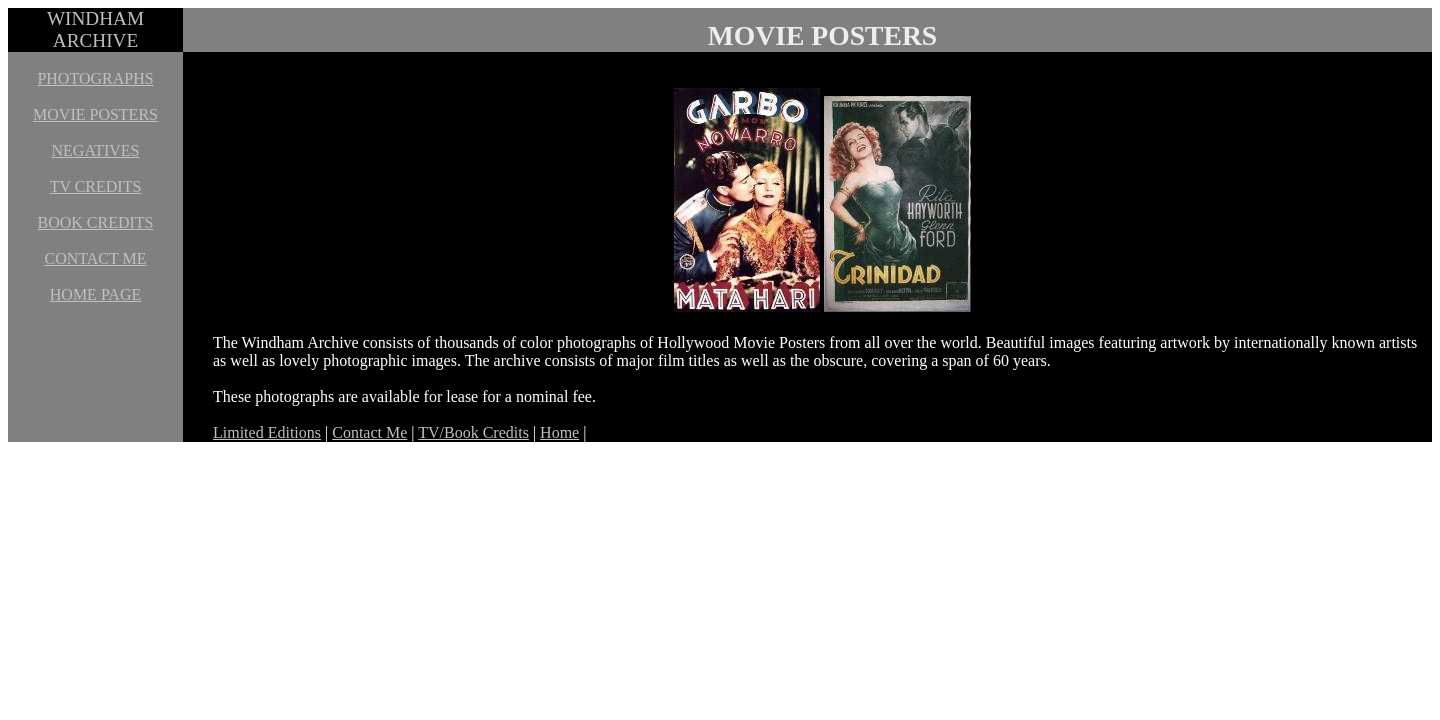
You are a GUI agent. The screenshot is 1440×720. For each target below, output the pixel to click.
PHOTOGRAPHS (95, 78)
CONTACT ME (96, 258)
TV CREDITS (96, 186)
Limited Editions (267, 432)
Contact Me (369, 432)
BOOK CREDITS (95, 222)
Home (559, 432)
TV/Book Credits (473, 432)
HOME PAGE (95, 294)
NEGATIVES (96, 150)
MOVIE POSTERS (95, 114)
